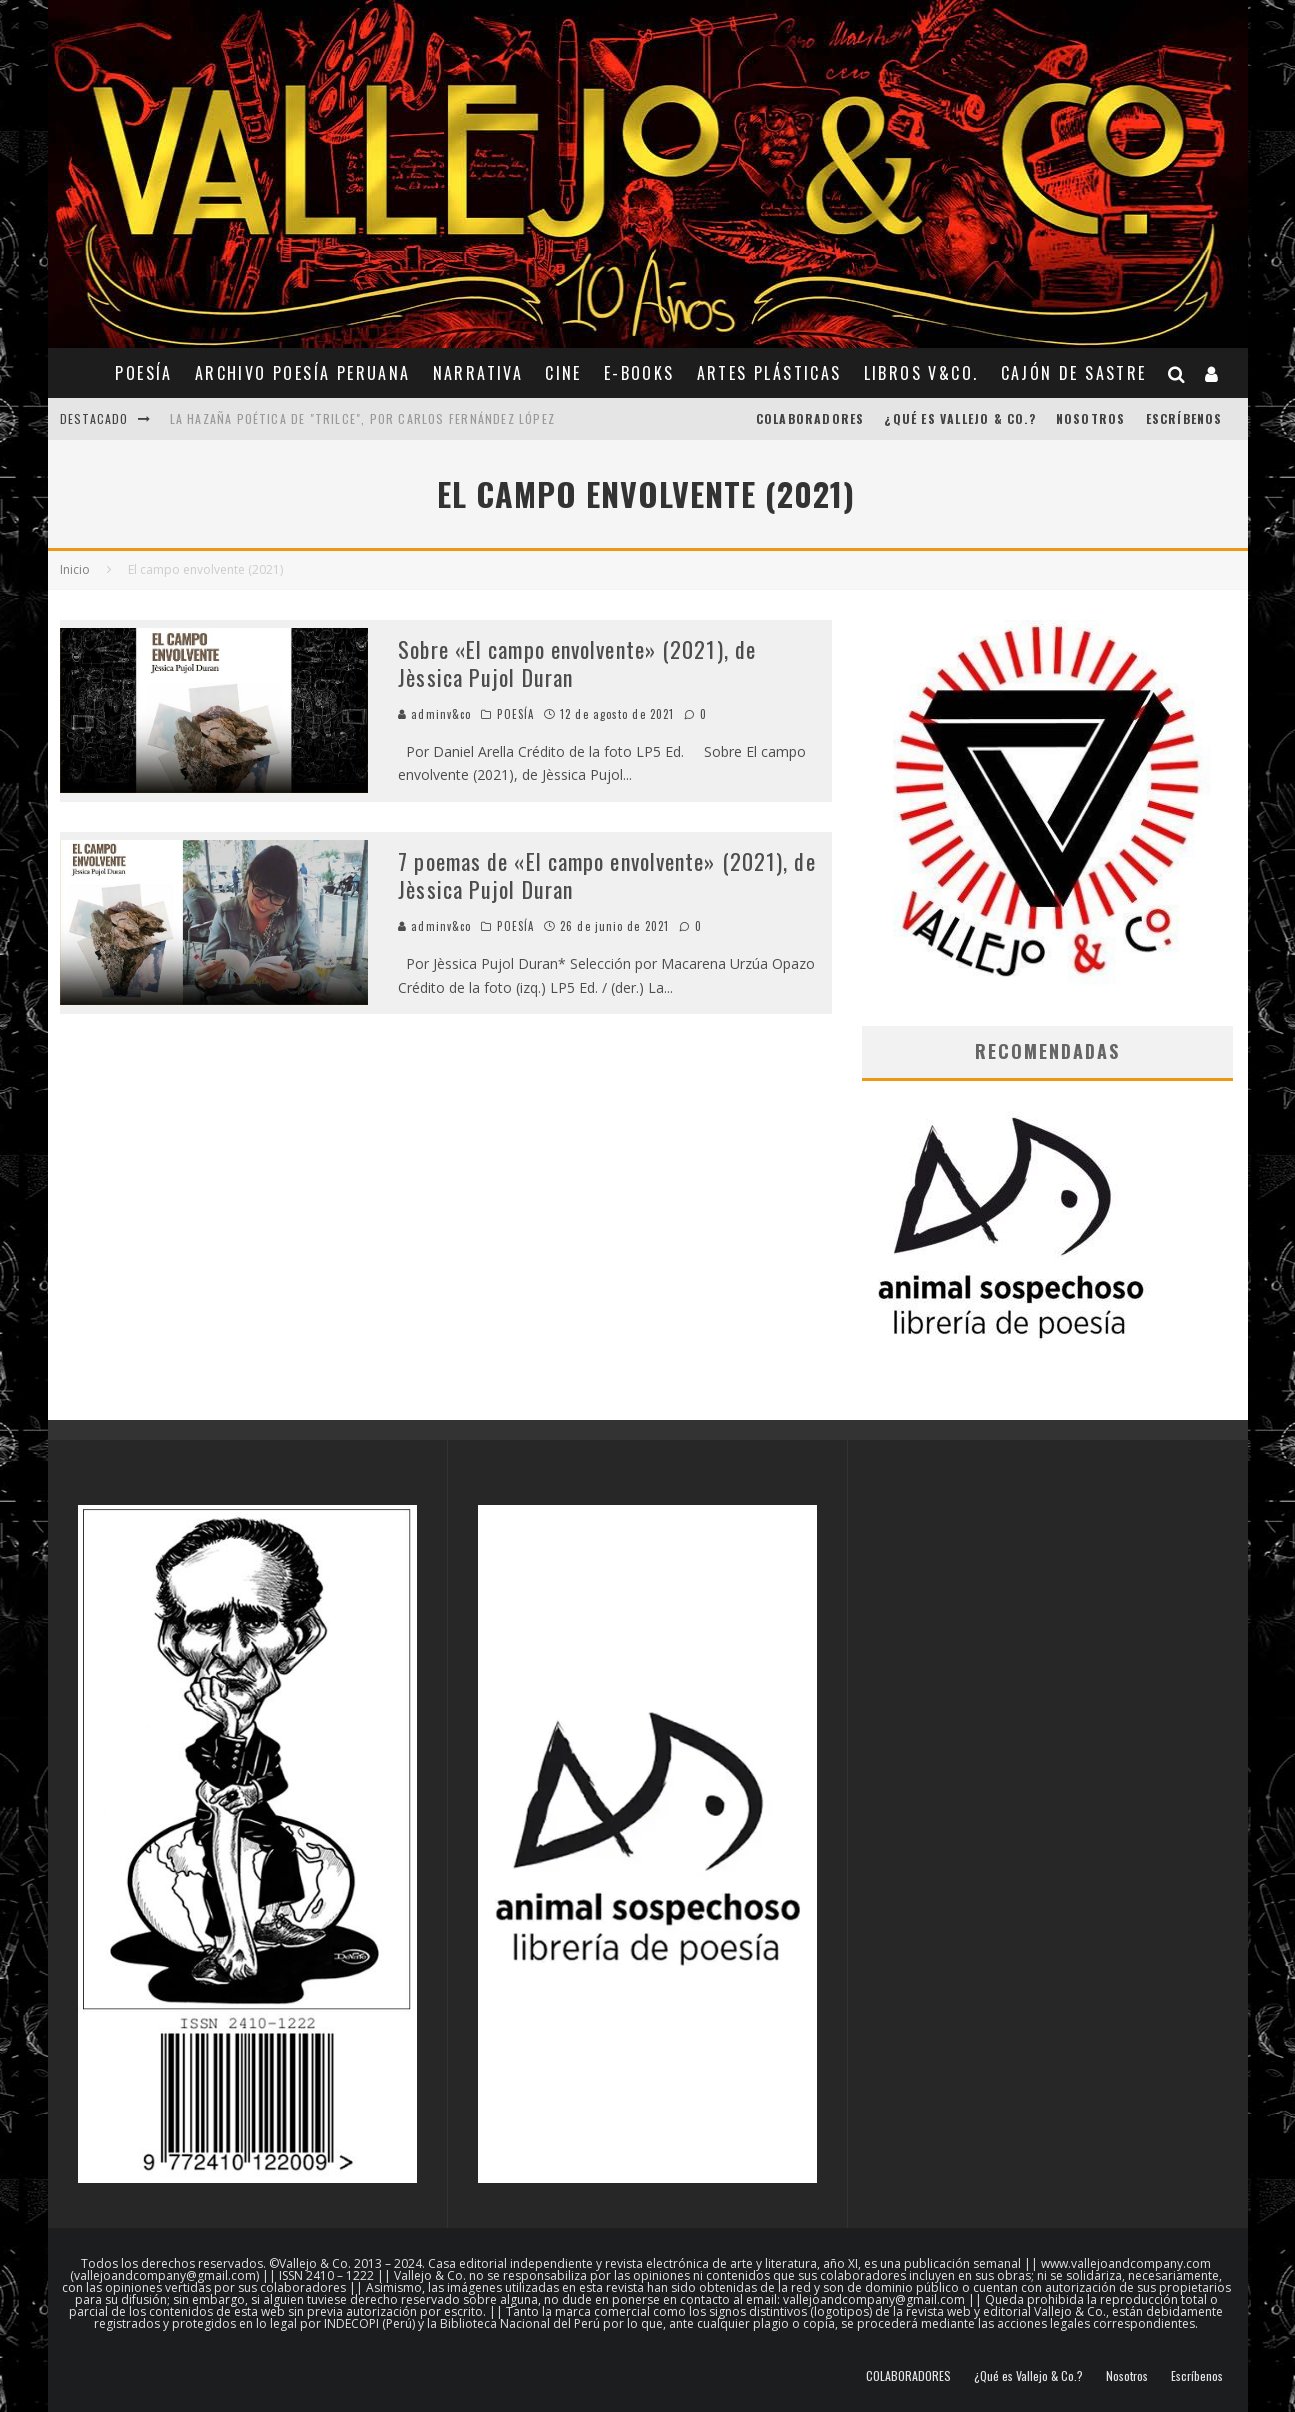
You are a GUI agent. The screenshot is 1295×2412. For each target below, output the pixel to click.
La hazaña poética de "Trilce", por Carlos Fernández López (362, 418)
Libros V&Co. (921, 373)
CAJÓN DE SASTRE (1074, 373)
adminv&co (434, 714)
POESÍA (143, 373)
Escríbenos (1184, 418)
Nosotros (1091, 418)
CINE (563, 373)
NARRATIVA (478, 373)
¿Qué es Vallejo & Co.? (959, 418)
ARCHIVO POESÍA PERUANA (303, 373)
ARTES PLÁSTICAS (769, 373)
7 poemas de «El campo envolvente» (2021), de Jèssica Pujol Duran (606, 875)
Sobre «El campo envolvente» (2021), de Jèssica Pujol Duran (577, 663)
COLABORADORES (810, 418)
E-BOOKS (639, 373)
